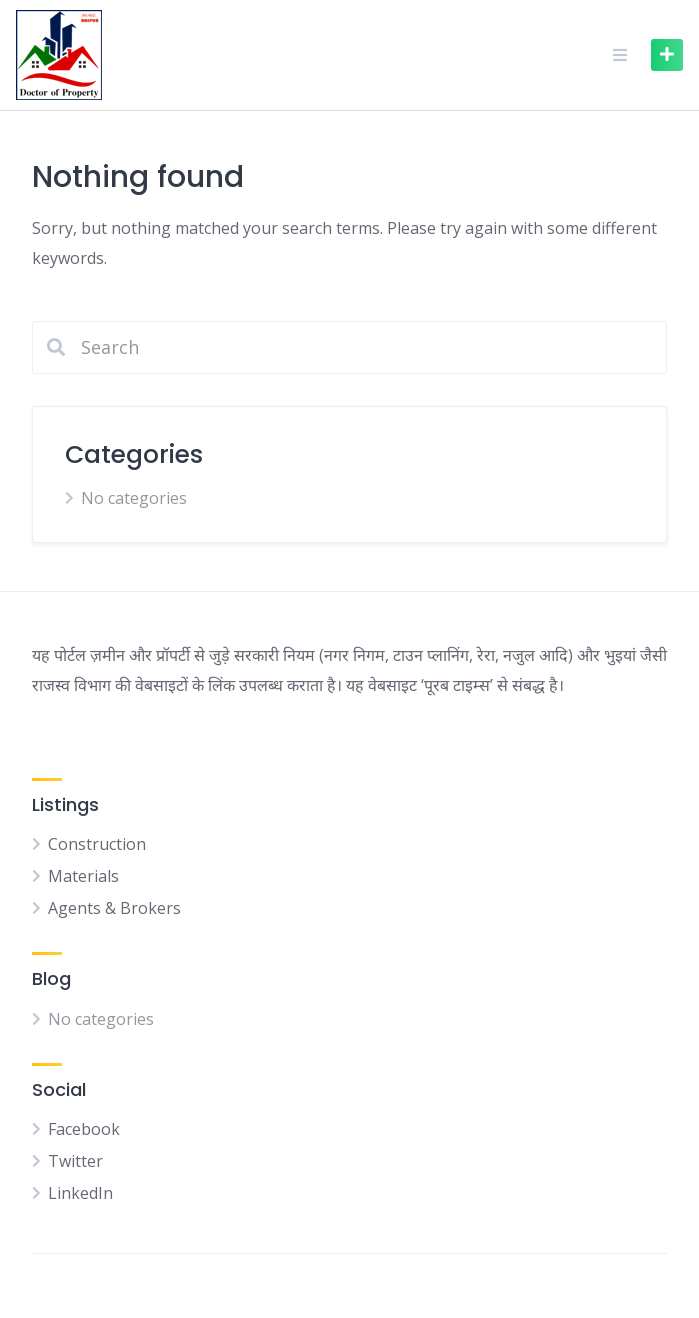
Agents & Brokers (114, 908)
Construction (97, 844)
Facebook (84, 1129)
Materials (83, 876)
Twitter (75, 1161)
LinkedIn (80, 1193)
